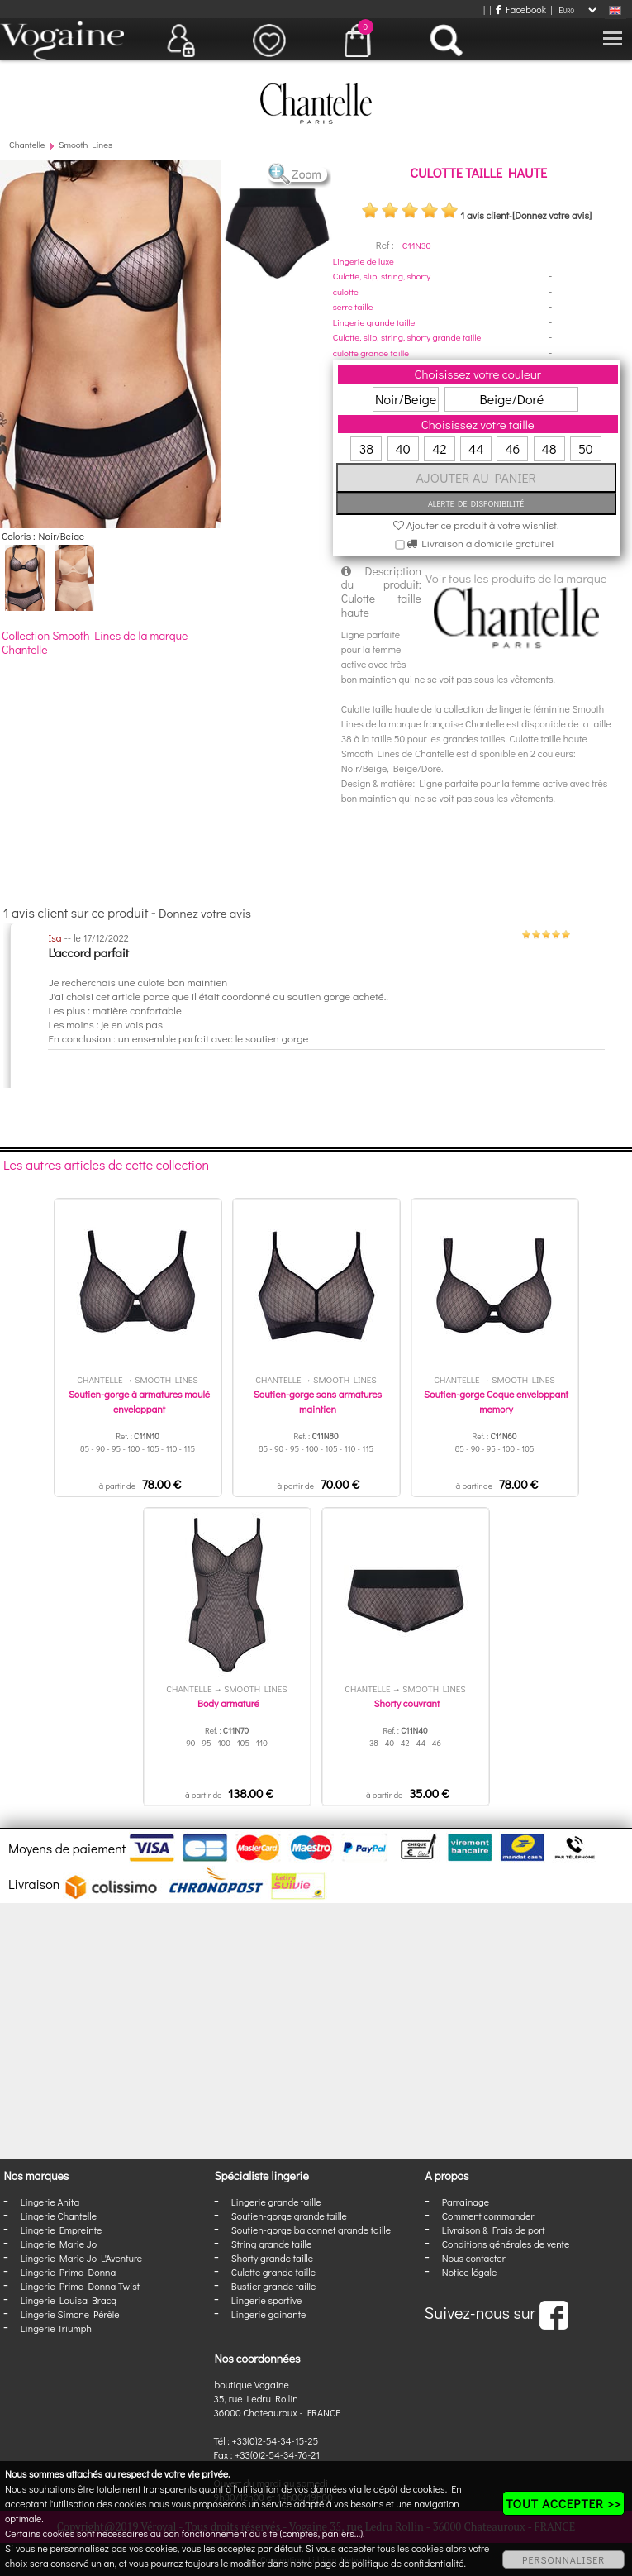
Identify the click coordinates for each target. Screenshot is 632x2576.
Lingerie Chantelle (59, 2215)
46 (512, 448)
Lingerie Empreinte (61, 2229)
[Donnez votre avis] (552, 215)
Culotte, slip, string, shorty (381, 276)
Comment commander (488, 2215)
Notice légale (469, 2271)
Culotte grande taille (273, 2271)
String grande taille (271, 2243)
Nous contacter (474, 2257)
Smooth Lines (85, 144)
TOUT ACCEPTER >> (563, 2503)
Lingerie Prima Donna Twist (80, 2285)
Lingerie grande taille (374, 322)
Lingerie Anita (50, 2201)
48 (549, 448)
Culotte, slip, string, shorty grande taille (407, 337)
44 (475, 448)
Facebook (521, 9)
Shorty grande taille (272, 2257)
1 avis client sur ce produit (75, 912)
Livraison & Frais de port (493, 2229)
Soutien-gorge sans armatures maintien (318, 1401)
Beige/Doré (511, 399)
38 (366, 448)
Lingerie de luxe (363, 261)
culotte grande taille (371, 352)
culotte (346, 291)
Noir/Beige (405, 399)
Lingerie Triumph (56, 2328)
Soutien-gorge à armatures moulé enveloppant (139, 1401)
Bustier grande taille (273, 2285)
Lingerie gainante (268, 2314)
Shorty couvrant (407, 1703)
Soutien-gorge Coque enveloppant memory (496, 1401)
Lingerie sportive (266, 2299)
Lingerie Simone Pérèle (70, 2314)
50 (585, 448)
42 (439, 448)
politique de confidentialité (408, 2562)
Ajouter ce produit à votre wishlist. (476, 525)
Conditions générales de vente (505, 2243)
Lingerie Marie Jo (59, 2243)
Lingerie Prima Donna (68, 2271)
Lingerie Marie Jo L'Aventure (81, 2257)
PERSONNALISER (563, 2559)
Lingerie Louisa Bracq (68, 2299)
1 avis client (484, 215)
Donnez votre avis (205, 912)
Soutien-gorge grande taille (289, 2215)
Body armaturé (228, 1703)
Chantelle (27, 144)
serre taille (353, 306)
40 (403, 448)
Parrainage (465, 2201)
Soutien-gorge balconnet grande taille (311, 2229)
